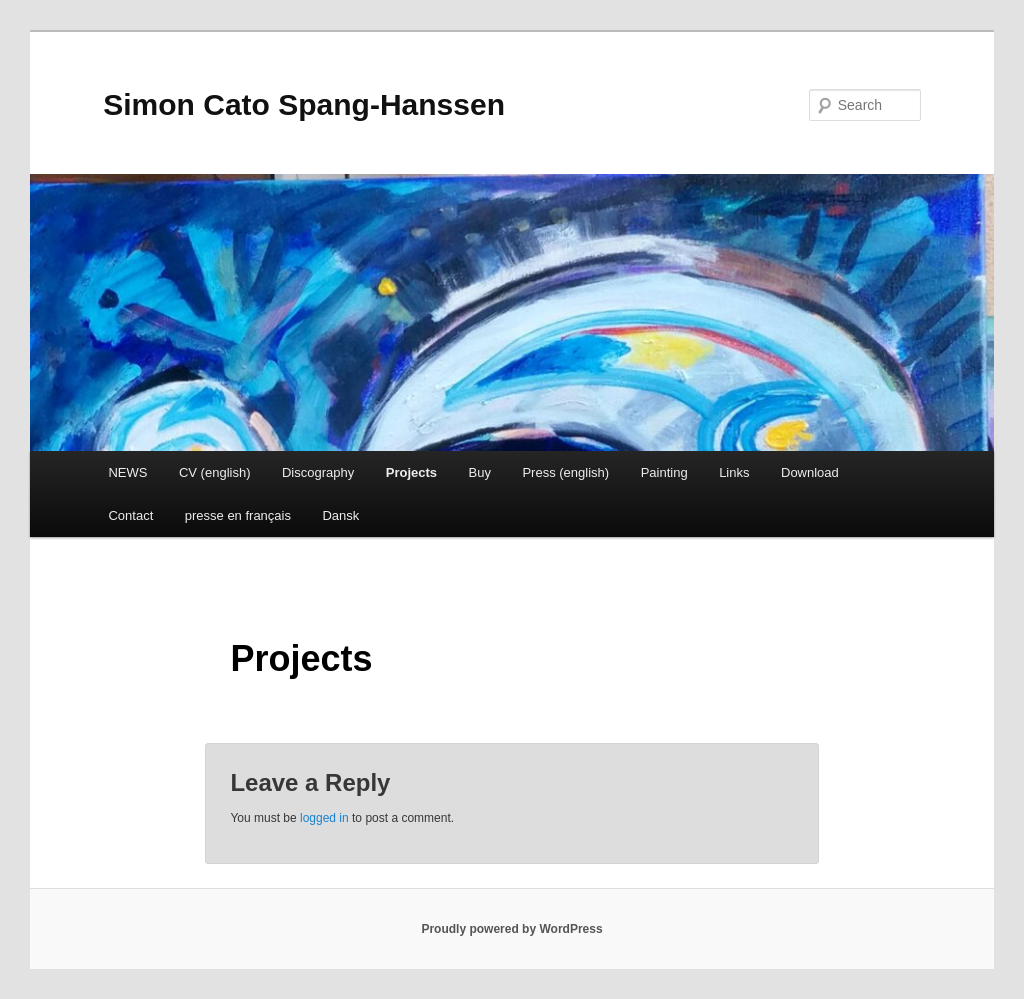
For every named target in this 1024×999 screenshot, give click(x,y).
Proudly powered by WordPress (511, 929)
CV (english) (215, 472)
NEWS (127, 472)
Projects (411, 472)
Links (734, 472)
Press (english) (565, 472)
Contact (130, 515)
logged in (324, 818)
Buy (480, 472)
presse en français (238, 515)
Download (810, 472)
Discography (318, 472)
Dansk (340, 515)
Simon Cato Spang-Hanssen (304, 104)
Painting (664, 472)
